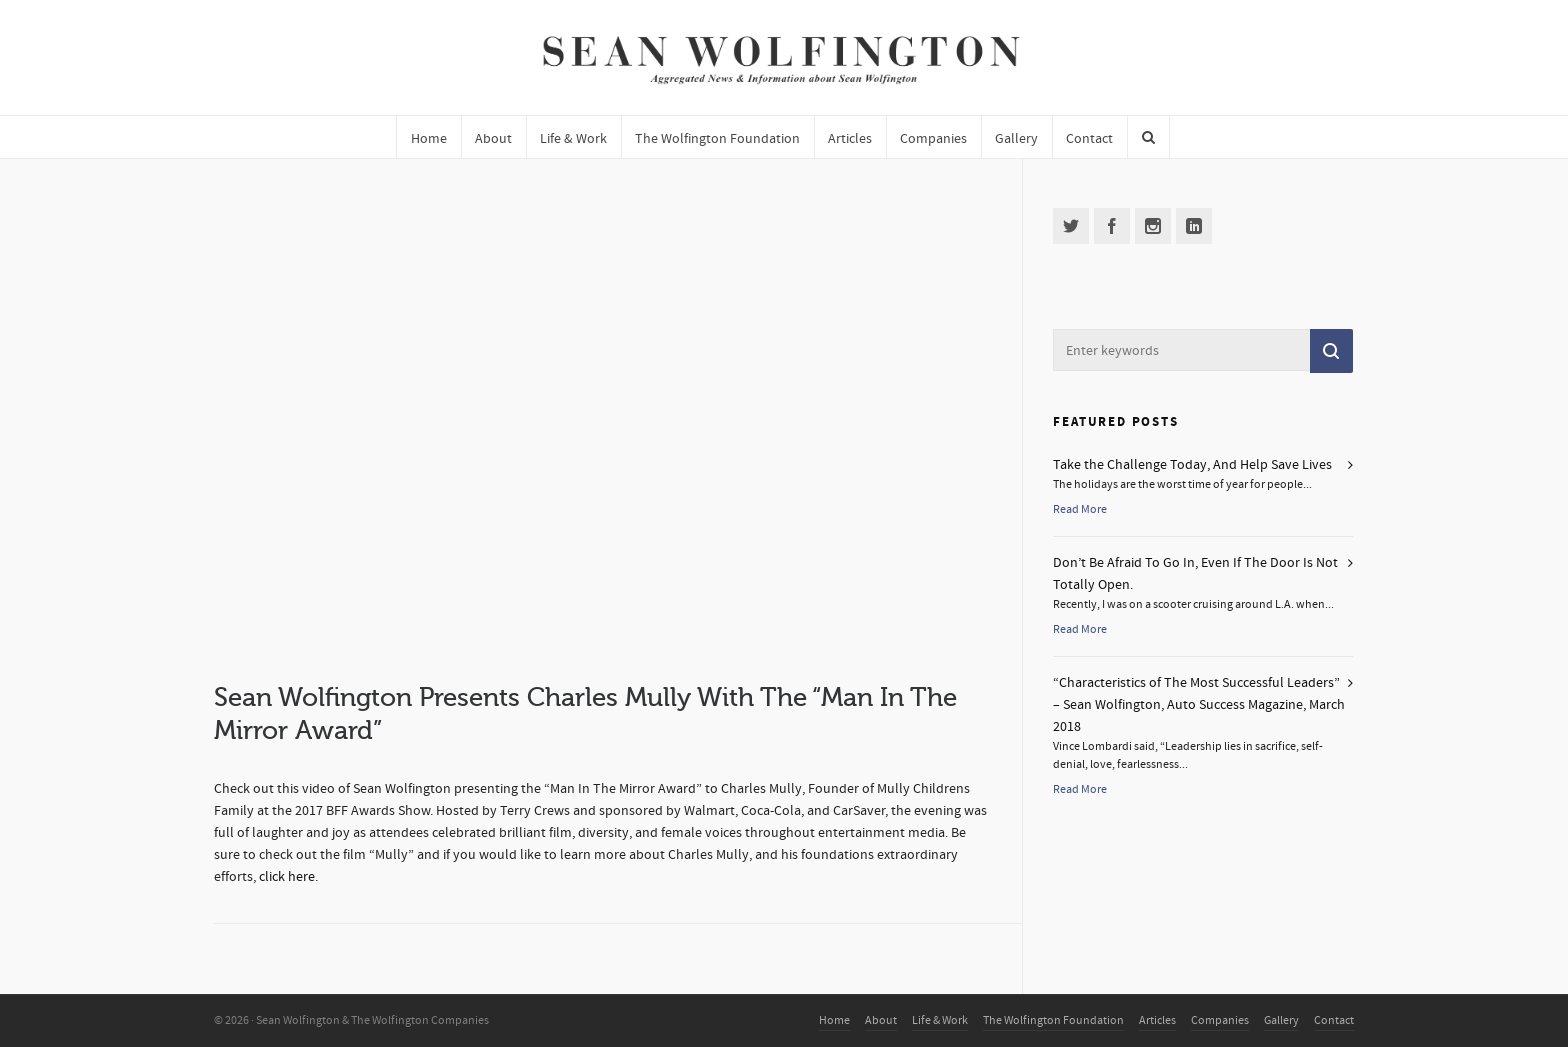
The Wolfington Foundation (1053, 1020)
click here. (288, 877)
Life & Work (940, 1020)
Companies (1220, 1020)
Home (834, 1020)
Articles (1157, 1020)
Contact (1334, 1020)
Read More (1080, 509)
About (881, 1020)
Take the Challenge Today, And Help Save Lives (1192, 465)
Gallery (1281, 1020)
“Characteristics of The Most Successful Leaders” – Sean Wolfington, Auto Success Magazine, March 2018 (1199, 705)
